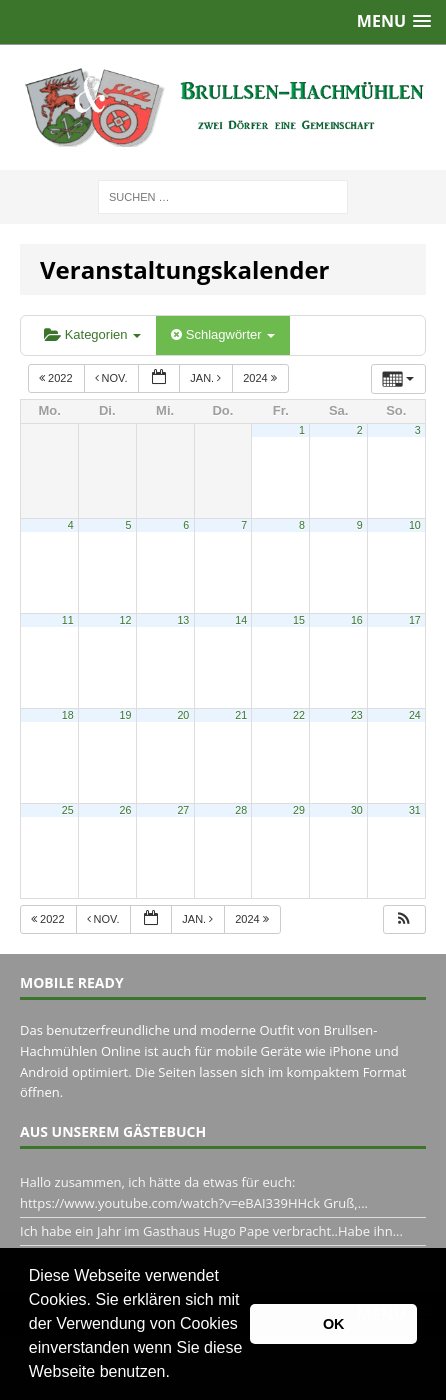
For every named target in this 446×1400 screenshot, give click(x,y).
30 (357, 810)
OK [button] (334, 1324)
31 (415, 810)
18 (68, 715)
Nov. (113, 378)
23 (357, 715)
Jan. (207, 378)
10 (415, 525)
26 (126, 810)
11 (68, 620)
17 (415, 620)
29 (299, 810)
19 (126, 715)
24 (415, 715)
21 (241, 715)
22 (299, 715)
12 (126, 620)
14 (241, 620)
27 (183, 810)
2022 (57, 378)
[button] (177, 1374)
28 (241, 810)
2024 (261, 378)
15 (299, 620)
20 (183, 715)
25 (68, 810)
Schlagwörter (223, 334)
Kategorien (92, 334)
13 (183, 620)
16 (357, 620)
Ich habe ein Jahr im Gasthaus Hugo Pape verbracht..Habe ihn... (211, 1231)
